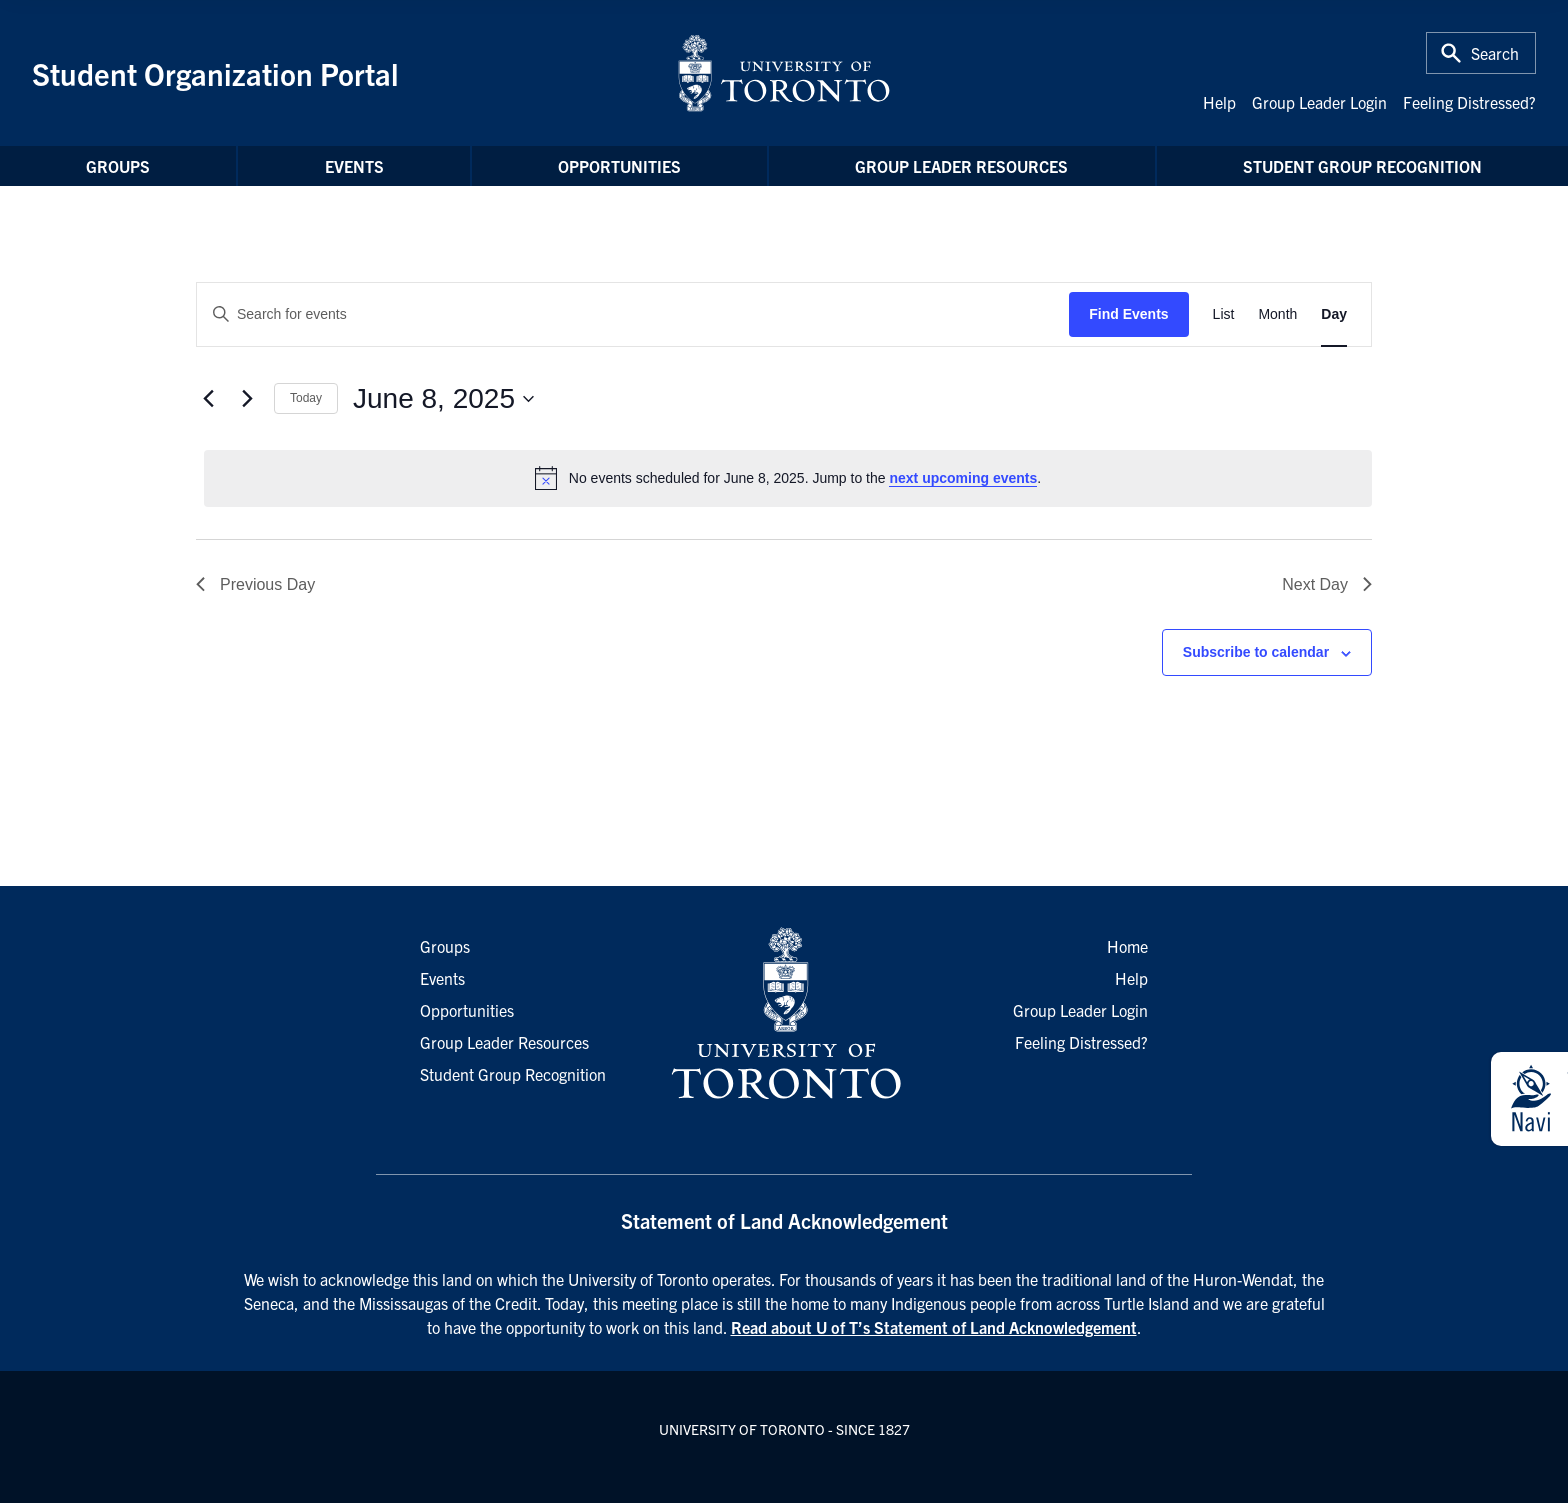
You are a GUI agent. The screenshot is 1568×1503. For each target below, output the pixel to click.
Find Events (1128, 314)
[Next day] (247, 399)
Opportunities (619, 166)
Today (306, 398)
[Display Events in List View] (1224, 314)
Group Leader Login (1319, 102)
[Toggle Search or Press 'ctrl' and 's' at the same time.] (1481, 53)
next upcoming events (963, 478)
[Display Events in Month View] (1277, 314)
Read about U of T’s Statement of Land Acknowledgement (934, 1327)
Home (1127, 946)
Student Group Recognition (1362, 166)
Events (354, 166)
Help (1219, 102)
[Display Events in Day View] (1334, 314)
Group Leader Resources (961, 166)
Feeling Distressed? (1469, 102)
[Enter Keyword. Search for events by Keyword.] (633, 314)
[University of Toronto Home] (784, 73)
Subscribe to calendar (1256, 652)
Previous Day (255, 584)
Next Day (1327, 584)
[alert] (788, 478)
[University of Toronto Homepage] (784, 1014)
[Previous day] (208, 399)
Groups (118, 166)
